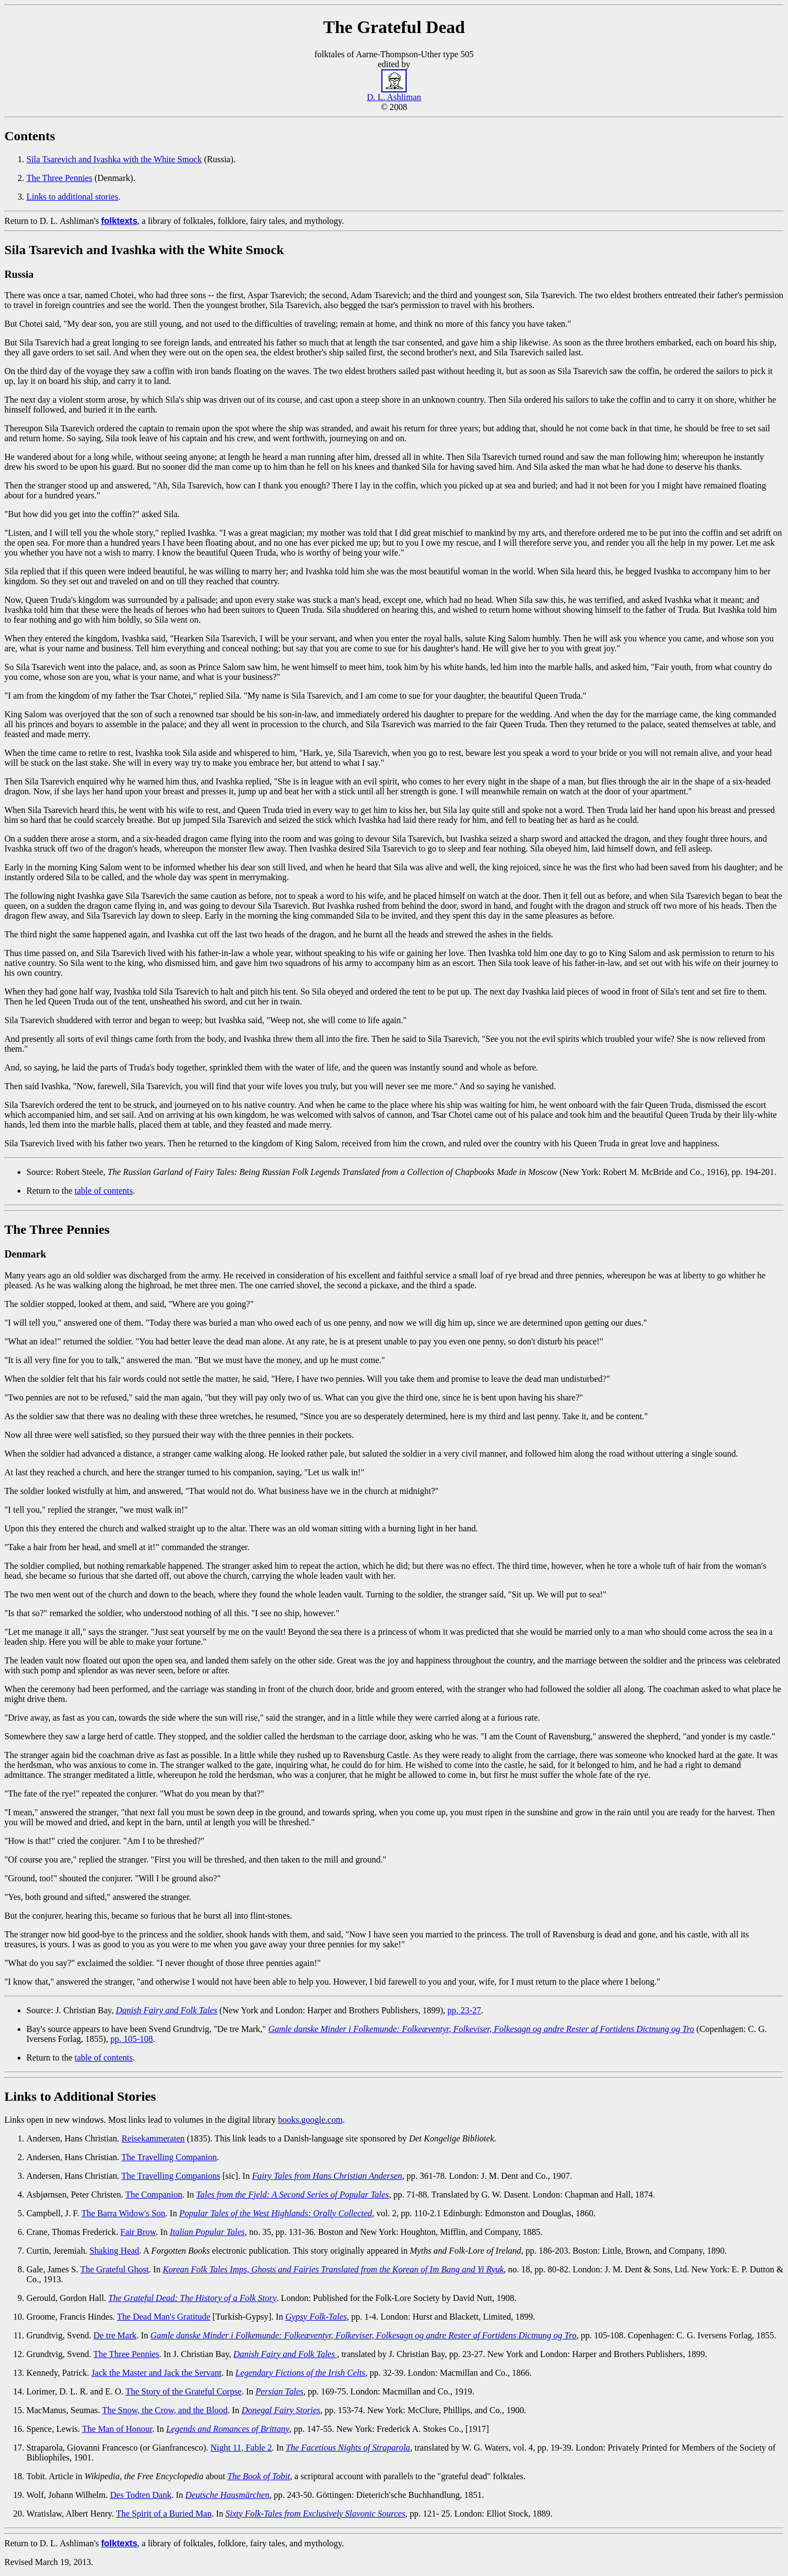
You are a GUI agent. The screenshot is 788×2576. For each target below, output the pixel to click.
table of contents (104, 1190)
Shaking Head (114, 2250)
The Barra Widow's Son (123, 2213)
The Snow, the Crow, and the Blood (164, 2410)
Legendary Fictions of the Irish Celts (300, 2372)
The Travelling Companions (171, 2175)
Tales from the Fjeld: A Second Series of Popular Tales (292, 2194)
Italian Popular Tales (206, 2232)
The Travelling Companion (169, 2157)
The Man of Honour (117, 2429)
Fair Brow (138, 2232)
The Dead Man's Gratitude (164, 2316)
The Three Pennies (59, 178)
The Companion (154, 2194)
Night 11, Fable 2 (241, 2447)
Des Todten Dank (140, 2495)
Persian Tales (279, 2391)
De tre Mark (115, 2335)
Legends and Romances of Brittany (227, 2429)
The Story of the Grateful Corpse (183, 2391)
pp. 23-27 (464, 2010)
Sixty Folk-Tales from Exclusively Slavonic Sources (316, 2513)
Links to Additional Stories (80, 2096)
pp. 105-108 (131, 2039)
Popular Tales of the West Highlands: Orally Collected (275, 2213)
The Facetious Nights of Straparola (348, 2447)
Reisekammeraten (153, 2138)
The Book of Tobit (258, 2476)
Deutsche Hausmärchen (227, 2495)
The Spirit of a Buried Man (164, 2513)
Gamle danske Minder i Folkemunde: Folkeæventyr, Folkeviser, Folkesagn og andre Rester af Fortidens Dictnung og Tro (481, 2029)
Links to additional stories (72, 196)
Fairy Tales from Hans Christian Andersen (327, 2175)
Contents (29, 136)
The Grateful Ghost (114, 2269)
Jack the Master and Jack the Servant (156, 2372)
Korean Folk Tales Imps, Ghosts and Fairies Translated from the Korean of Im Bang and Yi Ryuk (333, 2269)
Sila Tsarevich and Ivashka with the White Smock (114, 159)
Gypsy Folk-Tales (316, 2316)
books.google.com (310, 2119)
